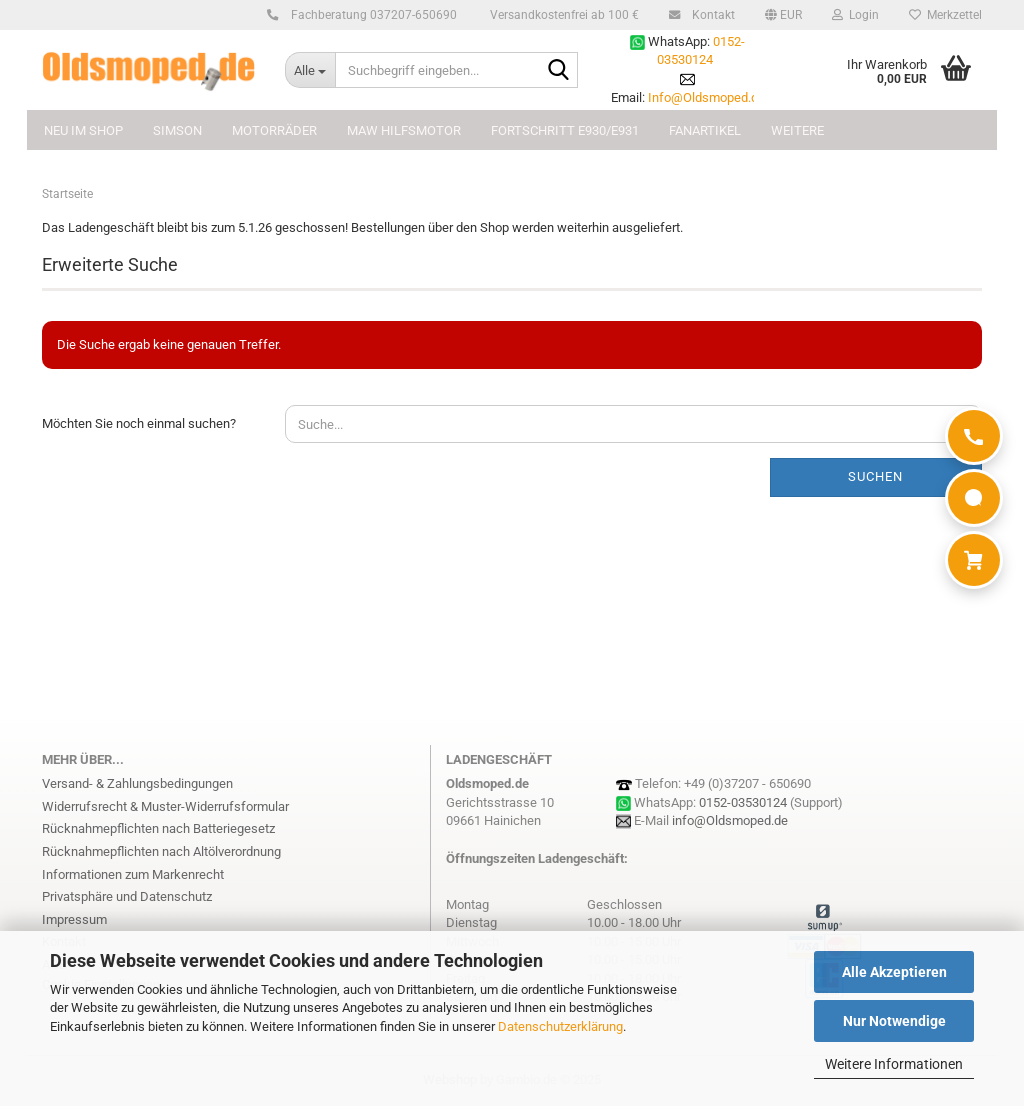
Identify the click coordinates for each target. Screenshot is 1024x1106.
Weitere (797, 130)
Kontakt (710, 15)
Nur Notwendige (894, 1021)
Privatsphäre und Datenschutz (127, 896)
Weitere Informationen (894, 1064)
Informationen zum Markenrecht (133, 874)
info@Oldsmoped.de (730, 820)
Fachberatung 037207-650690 (371, 15)
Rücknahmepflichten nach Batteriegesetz (158, 828)
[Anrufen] (974, 436)
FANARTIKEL (705, 130)
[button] (783, 15)
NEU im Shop (83, 130)
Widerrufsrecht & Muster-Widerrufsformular (165, 806)
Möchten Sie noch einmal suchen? (139, 423)
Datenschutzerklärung (560, 1026)
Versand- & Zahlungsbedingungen (137, 783)
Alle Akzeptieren (894, 972)
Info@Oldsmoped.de (706, 97)
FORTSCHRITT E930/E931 (565, 130)
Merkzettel (945, 15)
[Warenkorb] (974, 560)
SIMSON (177, 130)
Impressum (74, 919)
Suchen (875, 476)
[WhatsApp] (974, 498)
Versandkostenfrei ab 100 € (563, 15)
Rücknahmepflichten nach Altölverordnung (161, 851)
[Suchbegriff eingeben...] (310, 70)
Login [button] (855, 15)
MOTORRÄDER (274, 130)
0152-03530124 (743, 802)
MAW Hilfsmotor (404, 130)
